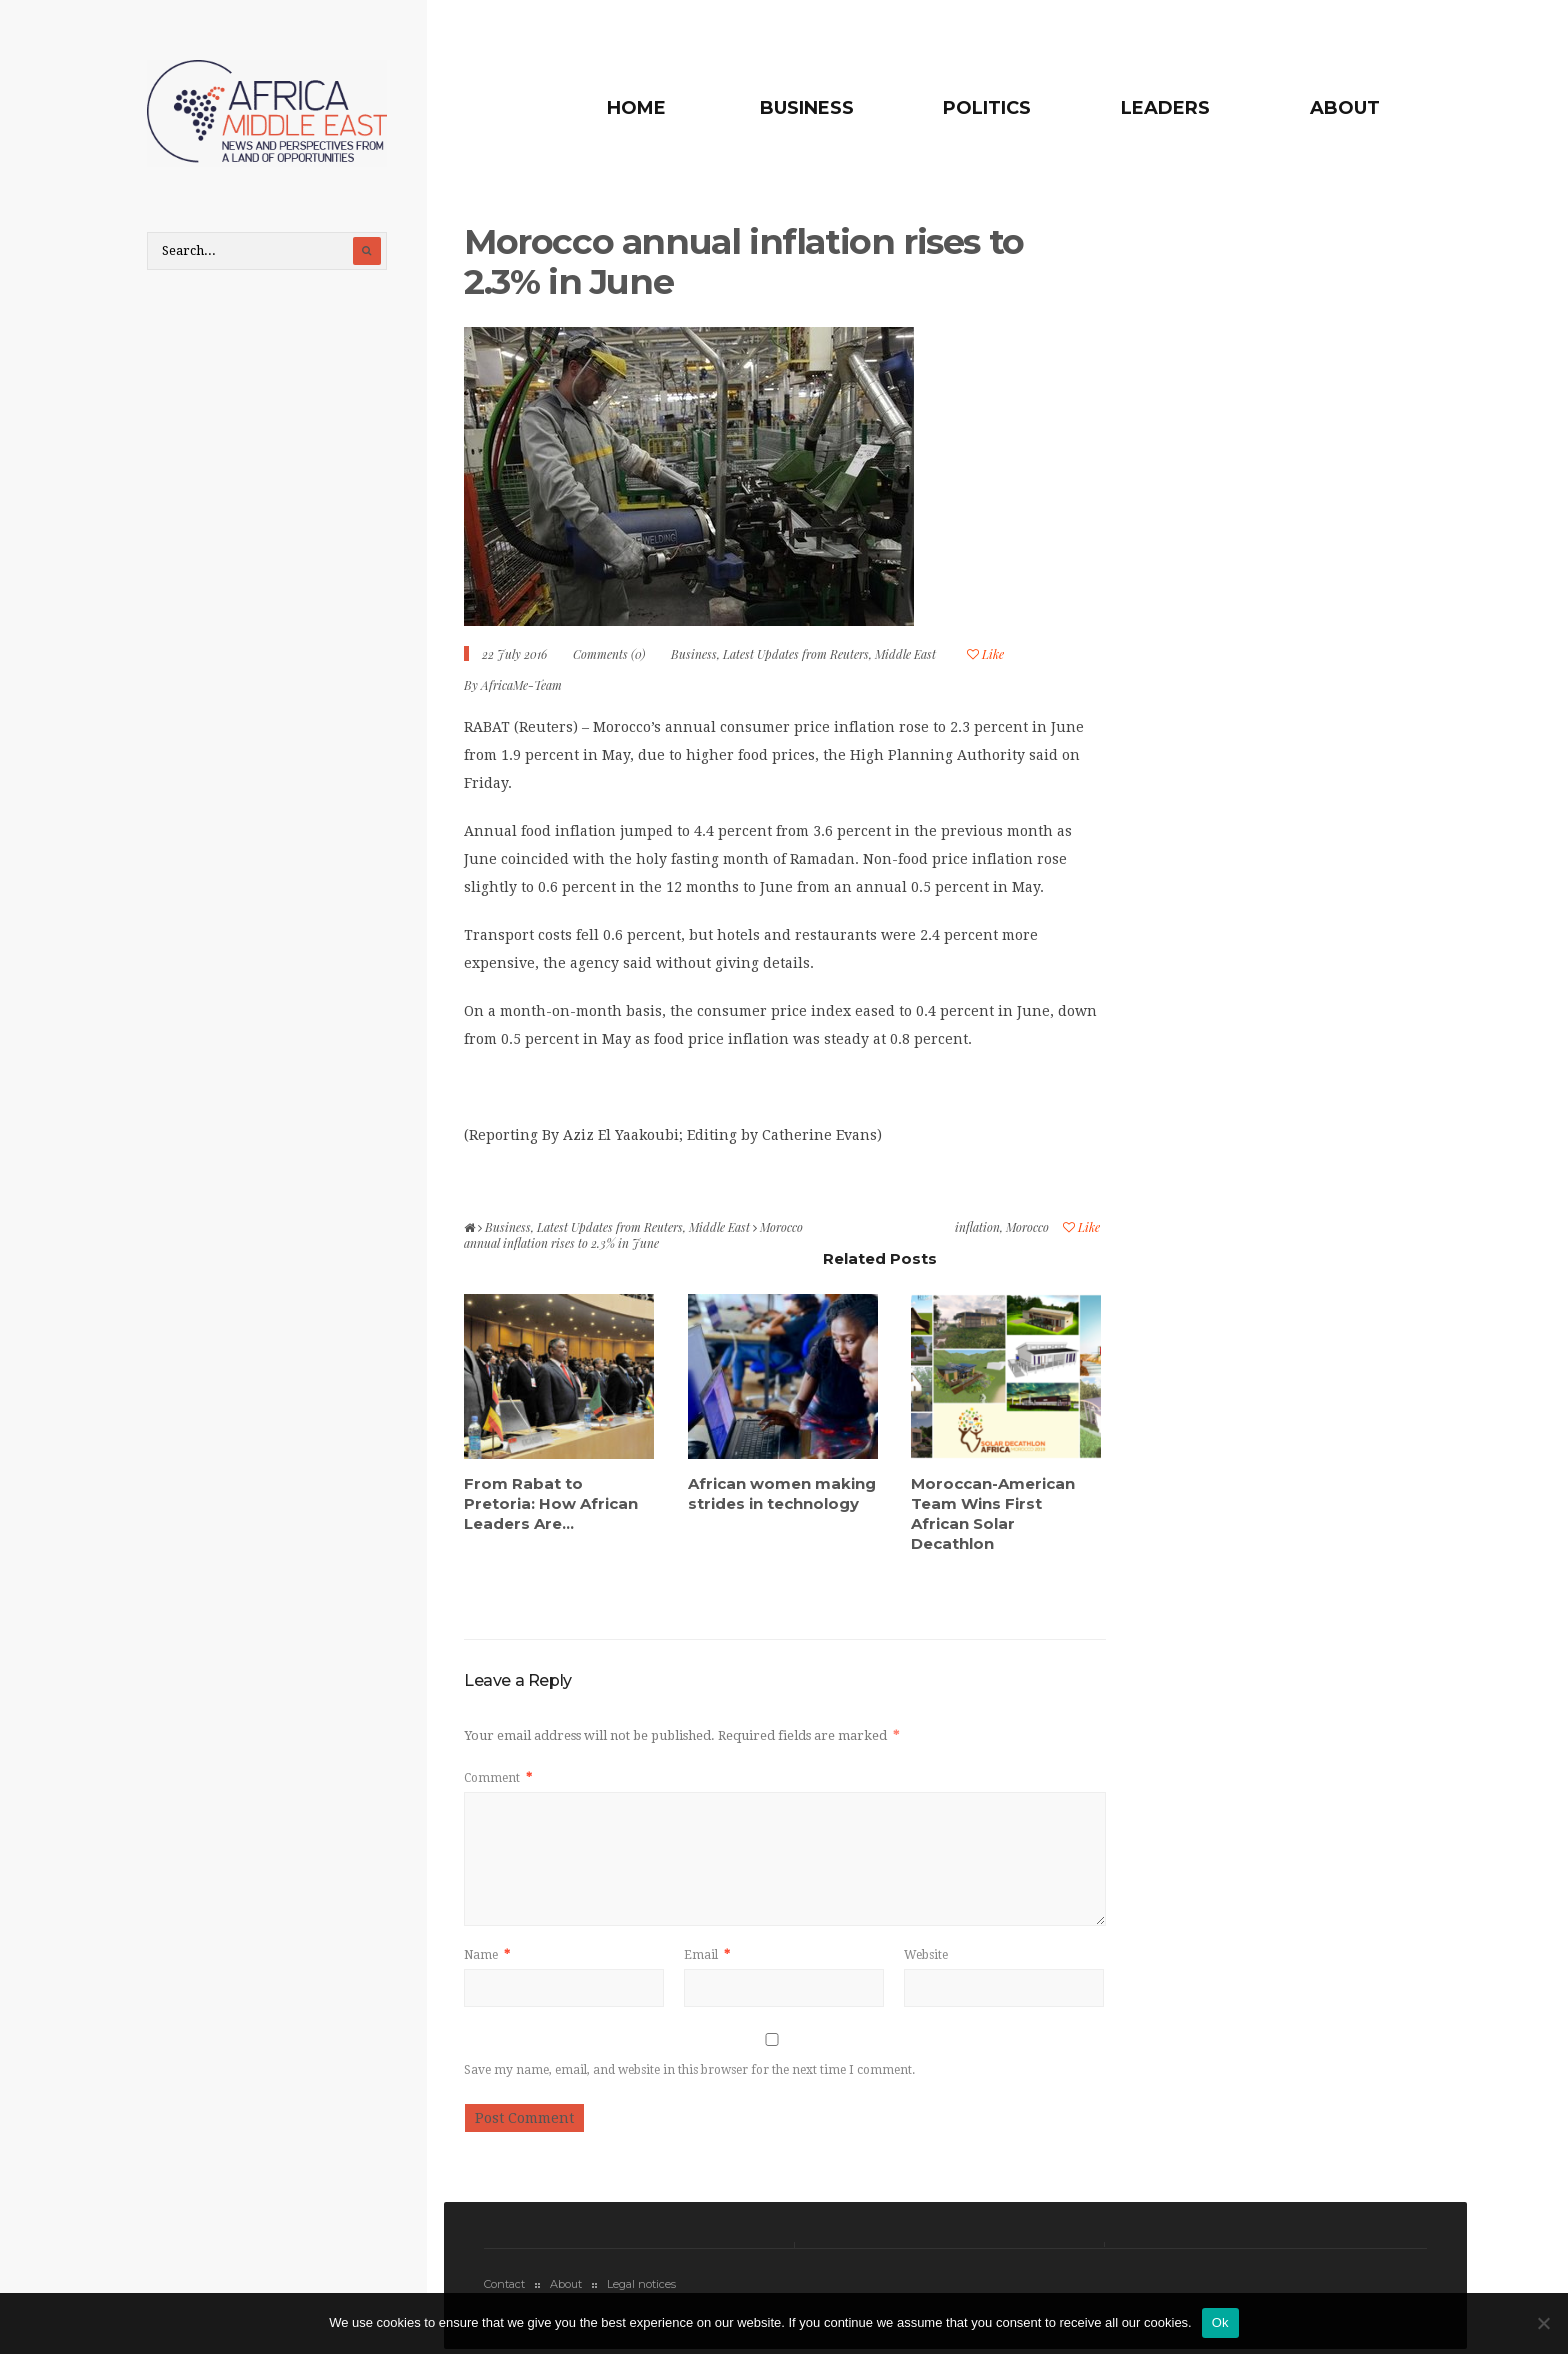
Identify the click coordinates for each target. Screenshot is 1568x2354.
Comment (498, 1778)
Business (807, 108)
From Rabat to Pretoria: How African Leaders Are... (551, 1503)
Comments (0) (609, 654)
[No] (1543, 2323)
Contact (504, 2284)
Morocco (1027, 1227)
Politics (987, 108)
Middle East (905, 654)
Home (636, 108)
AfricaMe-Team (521, 685)
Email (707, 1955)
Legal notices (641, 2284)
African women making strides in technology (782, 1493)
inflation (977, 1227)
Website (926, 1955)
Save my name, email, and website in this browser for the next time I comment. (689, 2070)
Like (985, 654)
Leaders (1165, 108)
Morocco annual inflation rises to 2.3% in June (744, 261)
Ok (1220, 2322)
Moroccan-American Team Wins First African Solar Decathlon (993, 1513)
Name (487, 1955)
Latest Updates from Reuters (796, 654)
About (1345, 108)
